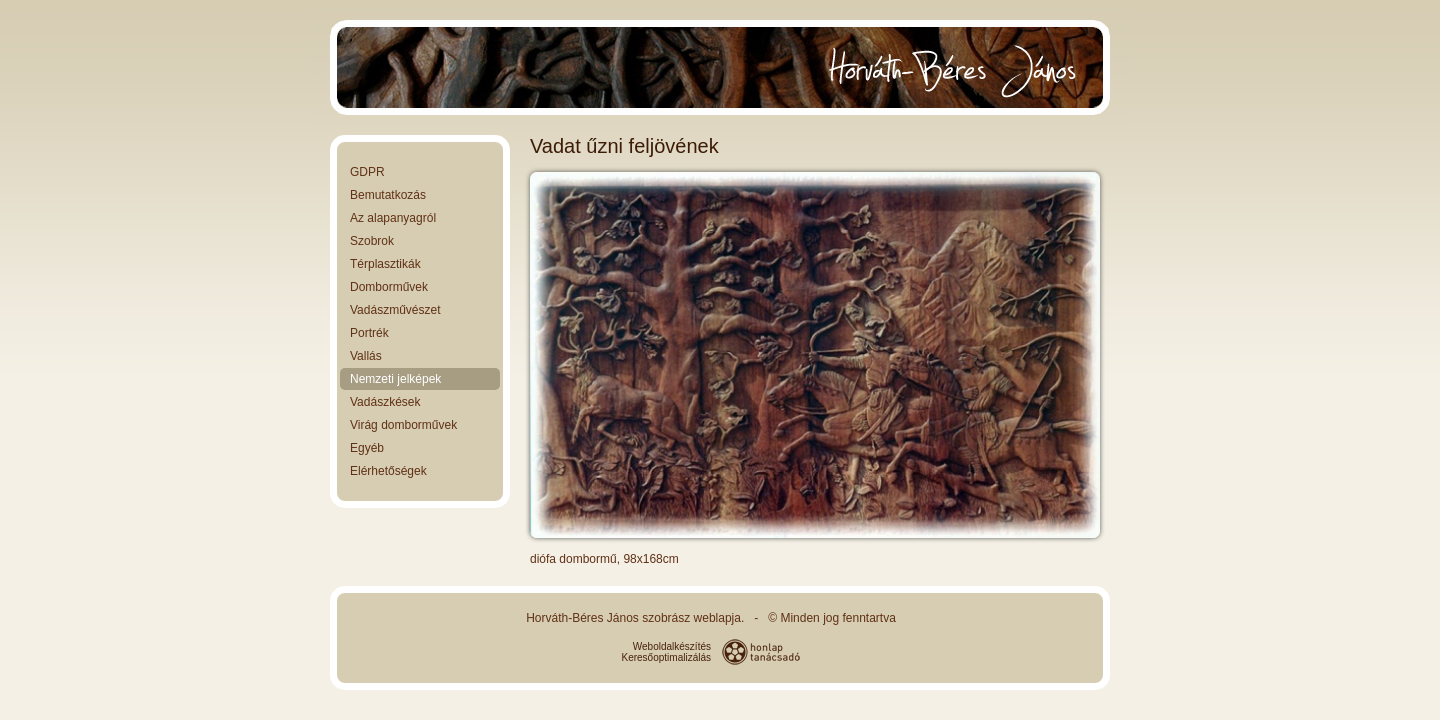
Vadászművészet (395, 310)
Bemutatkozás (388, 195)
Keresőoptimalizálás (667, 657)
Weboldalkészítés (672, 646)
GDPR (367, 172)
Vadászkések (385, 402)
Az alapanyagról (393, 218)
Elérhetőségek (388, 471)
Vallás (366, 356)
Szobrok (372, 241)
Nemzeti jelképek (395, 379)
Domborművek (389, 287)
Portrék (369, 333)
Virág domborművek (403, 425)
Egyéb (367, 448)
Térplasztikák (385, 264)
